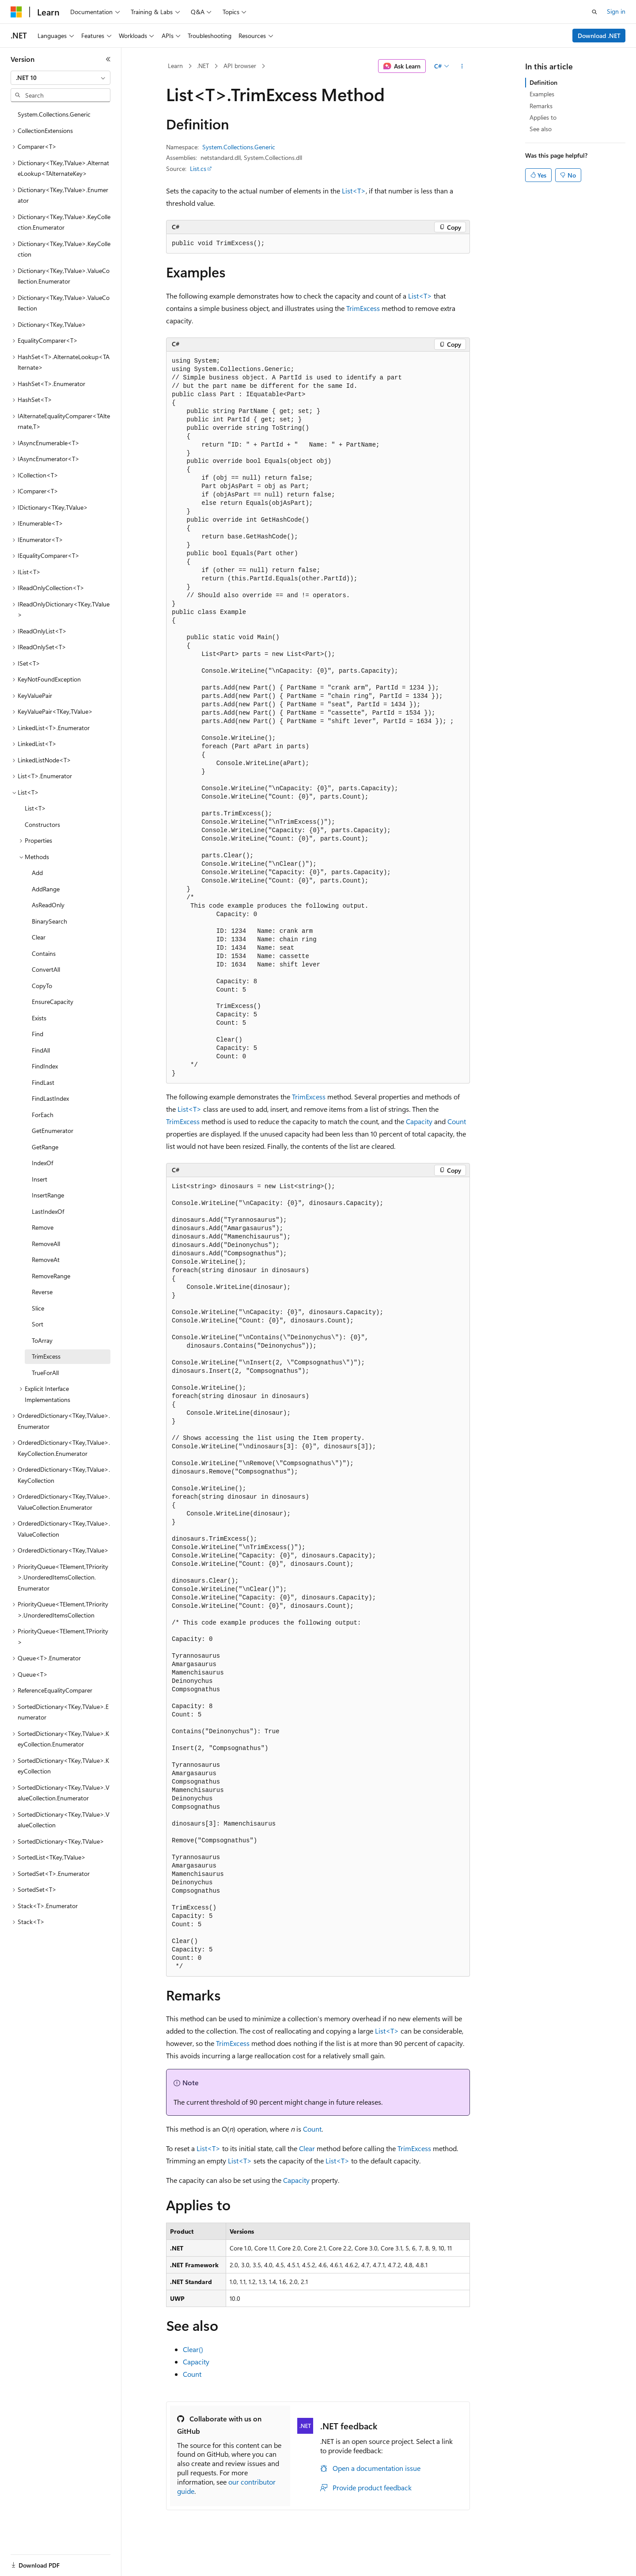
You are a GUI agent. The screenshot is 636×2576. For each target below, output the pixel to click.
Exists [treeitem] (39, 1018)
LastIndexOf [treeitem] (48, 1211)
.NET (203, 65)
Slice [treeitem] (38, 1308)
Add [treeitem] (37, 872)
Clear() (193, 2349)
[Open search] (594, 12)
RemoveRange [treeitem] (51, 1276)
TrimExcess (363, 308)
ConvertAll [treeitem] (46, 969)
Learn (175, 65)
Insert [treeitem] (39, 1179)
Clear (307, 2148)
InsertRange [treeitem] (48, 1195)
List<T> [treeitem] (35, 808)
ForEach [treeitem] (42, 1114)
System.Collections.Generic (238, 147)
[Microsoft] (16, 12)
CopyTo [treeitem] (42, 985)
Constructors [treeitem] (42, 824)
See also (541, 129)
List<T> (354, 190)
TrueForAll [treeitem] (45, 1372)
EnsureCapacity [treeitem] (52, 1001)
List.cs (198, 168)
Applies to (543, 117)
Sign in (616, 11)
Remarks (541, 106)
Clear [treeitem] (38, 937)
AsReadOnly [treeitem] (48, 905)
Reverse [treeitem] (42, 1292)
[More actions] (462, 66)
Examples (542, 94)
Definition (543, 82)
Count (456, 1121)
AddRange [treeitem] (46, 889)
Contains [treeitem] (44, 953)
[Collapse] (108, 59)
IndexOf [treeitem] (42, 1163)
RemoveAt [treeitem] (46, 1259)
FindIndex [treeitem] (45, 1066)
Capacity (419, 1121)
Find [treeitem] (37, 1034)
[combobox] (60, 78)
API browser (239, 65)
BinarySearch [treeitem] (49, 921)
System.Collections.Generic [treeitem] (54, 114)
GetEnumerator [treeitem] (52, 1130)
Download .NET (599, 35)
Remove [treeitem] (42, 1227)
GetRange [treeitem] (45, 1147)
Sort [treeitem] (37, 1324)
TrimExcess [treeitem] (46, 1356)
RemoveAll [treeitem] (46, 1243)
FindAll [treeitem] (41, 1050)
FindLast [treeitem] (43, 1082)
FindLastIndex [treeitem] (50, 1098)
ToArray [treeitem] (42, 1340)
